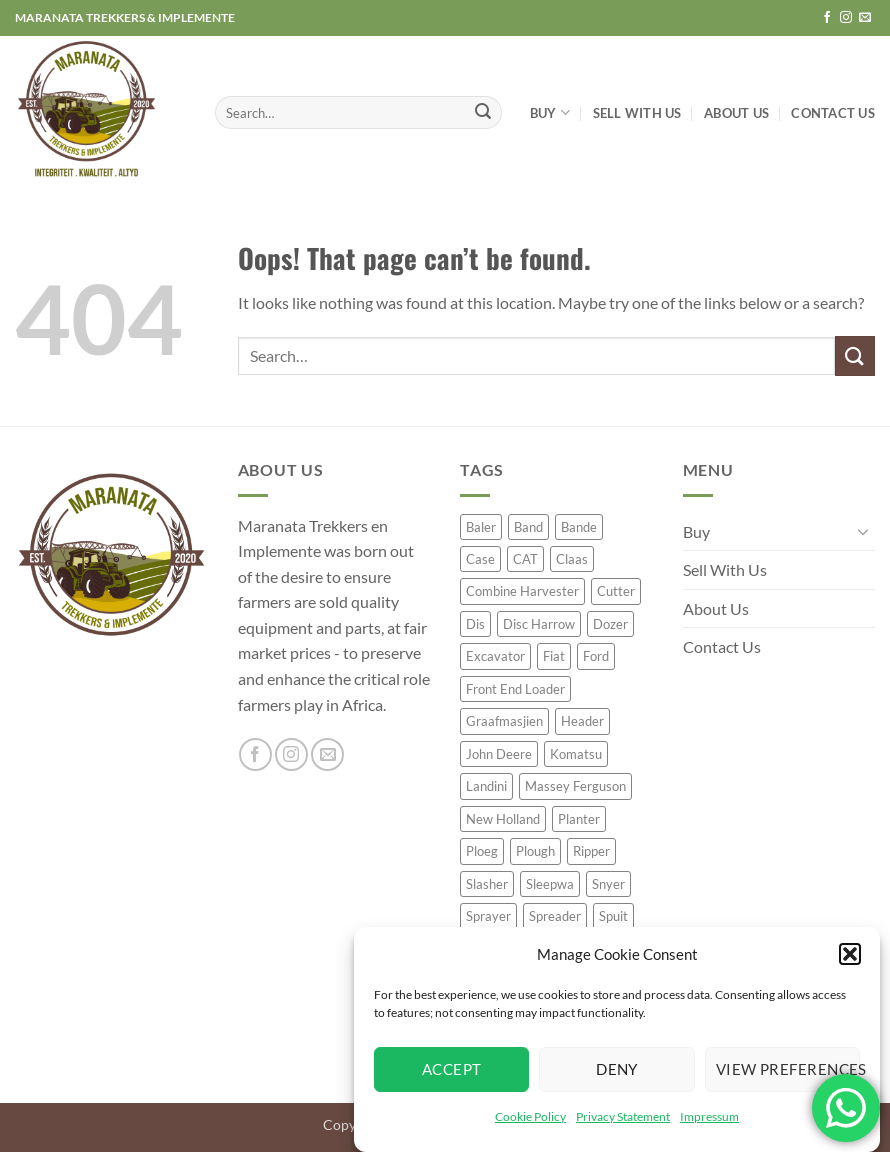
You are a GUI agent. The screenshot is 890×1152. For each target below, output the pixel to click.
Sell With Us (637, 113)
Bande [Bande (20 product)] (579, 527)
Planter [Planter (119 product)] (579, 819)
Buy (550, 112)
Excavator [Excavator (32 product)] (495, 656)
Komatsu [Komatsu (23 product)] (576, 754)
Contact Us (833, 113)
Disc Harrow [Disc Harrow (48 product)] (539, 624)
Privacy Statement (623, 1116)
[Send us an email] (865, 18)
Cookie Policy (530, 1116)
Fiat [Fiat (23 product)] (554, 656)
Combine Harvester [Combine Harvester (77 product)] (522, 591)
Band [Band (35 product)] (528, 527)
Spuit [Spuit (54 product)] (613, 916)
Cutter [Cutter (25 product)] (616, 591)
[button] (850, 954)
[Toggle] (863, 531)
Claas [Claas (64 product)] (572, 559)
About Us (736, 113)
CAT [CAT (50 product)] (525, 559)
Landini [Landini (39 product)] (486, 786)
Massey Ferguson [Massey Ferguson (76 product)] (575, 786)
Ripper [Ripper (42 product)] (591, 851)
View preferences (788, 1069)
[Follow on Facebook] (827, 18)
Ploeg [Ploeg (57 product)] (482, 851)
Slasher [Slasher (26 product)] (487, 884)
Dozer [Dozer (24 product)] (610, 624)
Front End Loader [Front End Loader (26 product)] (515, 689)
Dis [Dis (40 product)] (475, 624)
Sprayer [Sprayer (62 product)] (488, 916)
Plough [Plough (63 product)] (535, 851)
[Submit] (484, 113)
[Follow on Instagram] (846, 18)
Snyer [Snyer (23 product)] (608, 884)
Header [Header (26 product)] (582, 721)
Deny (617, 1069)
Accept (452, 1069)
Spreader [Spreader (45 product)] (555, 916)
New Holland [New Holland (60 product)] (503, 819)
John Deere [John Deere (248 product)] (499, 754)
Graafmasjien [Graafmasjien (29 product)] (504, 721)
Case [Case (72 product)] (480, 559)
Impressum (709, 1116)
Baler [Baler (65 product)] (481, 527)
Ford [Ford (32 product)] (596, 656)
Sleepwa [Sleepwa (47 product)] (550, 884)
